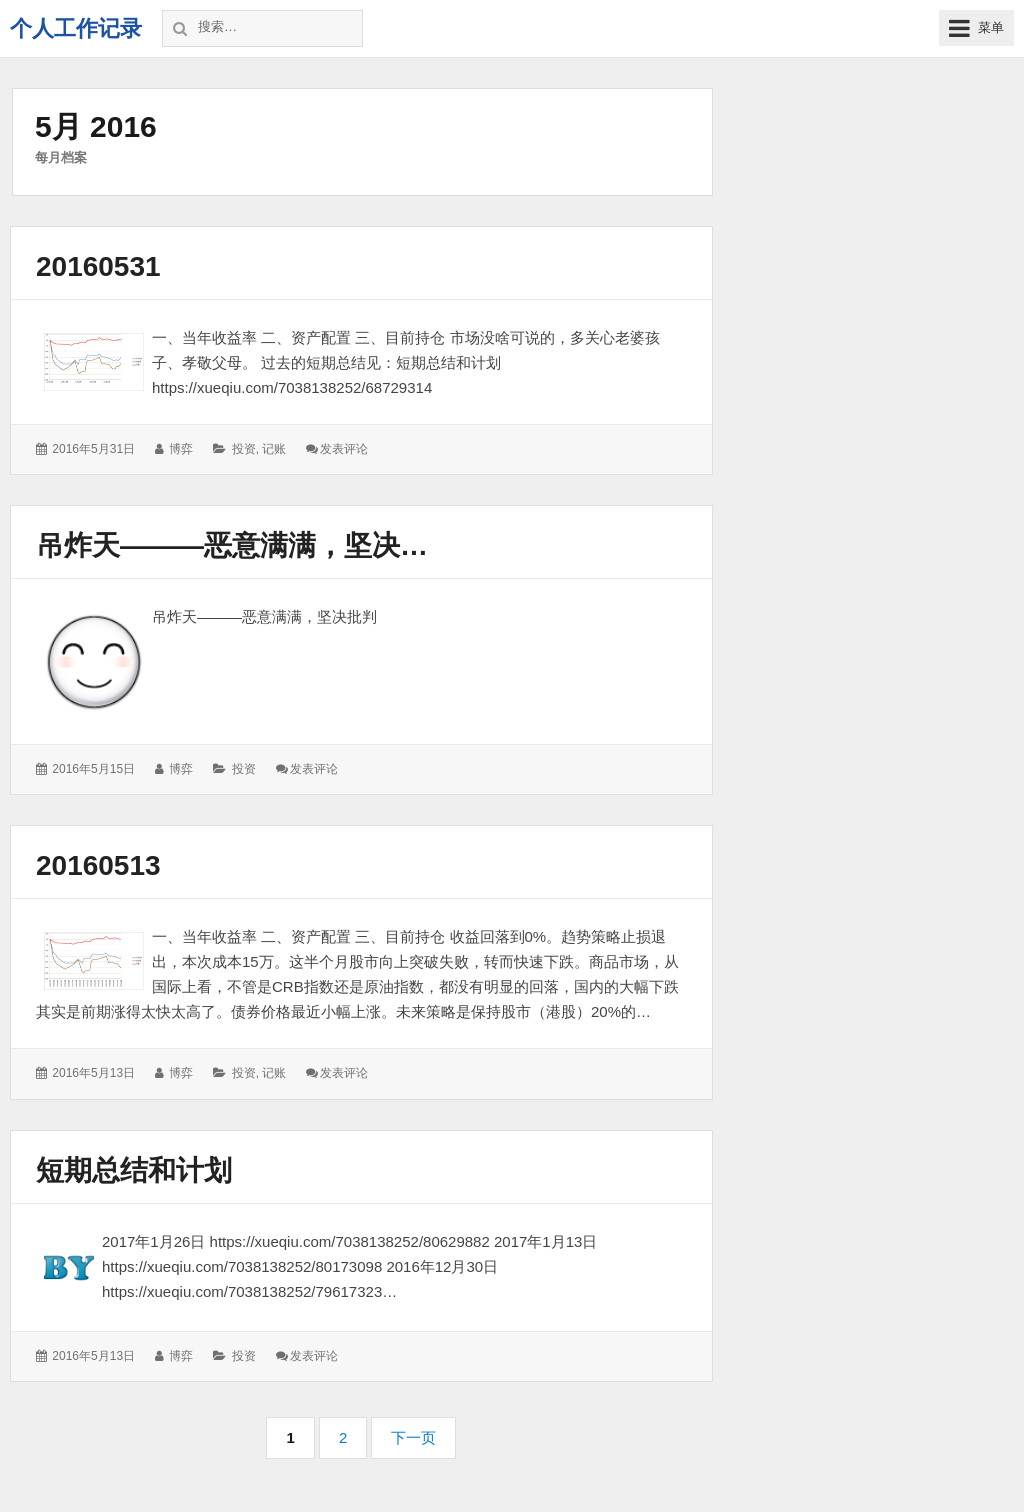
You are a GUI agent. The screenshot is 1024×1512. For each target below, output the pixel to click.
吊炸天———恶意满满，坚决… (232, 545)
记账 (274, 449)
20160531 (98, 266)
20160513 (98, 865)
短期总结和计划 (134, 1170)
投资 (244, 449)
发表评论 (344, 449)
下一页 (413, 1437)
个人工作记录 (76, 28)
